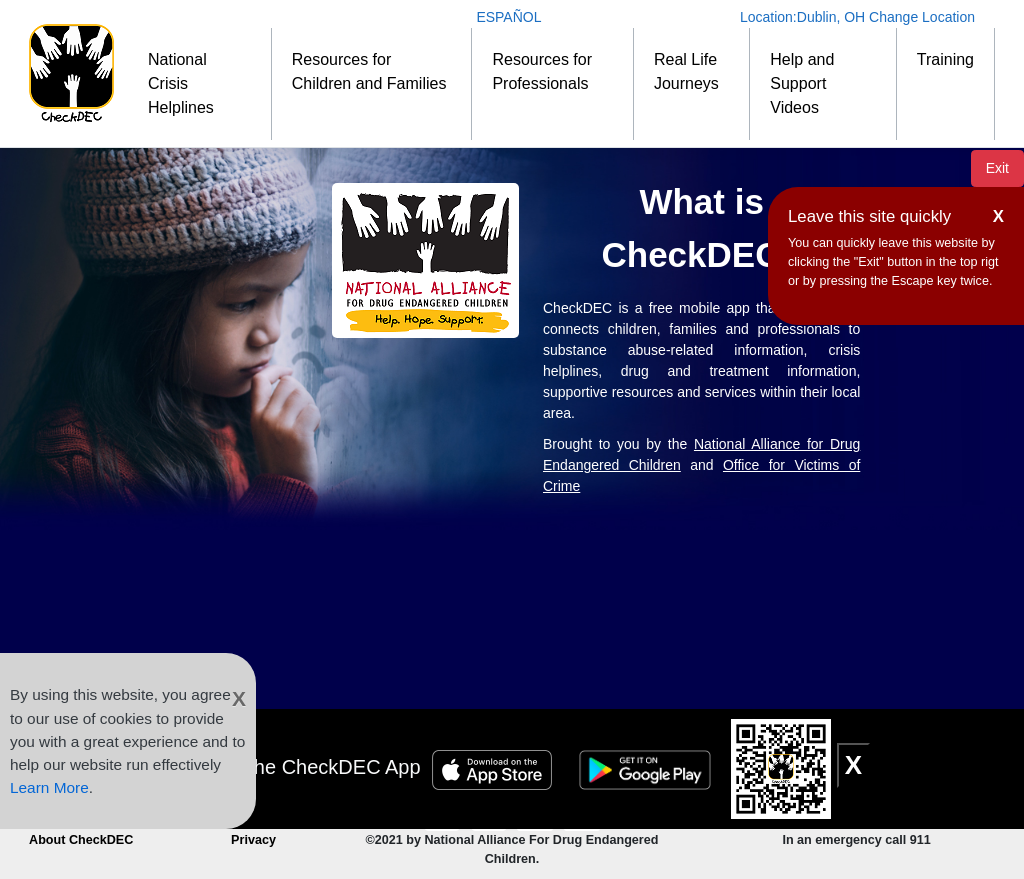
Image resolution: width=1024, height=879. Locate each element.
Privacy (253, 840)
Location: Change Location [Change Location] (857, 17)
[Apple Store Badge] (495, 767)
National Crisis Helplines (181, 83)
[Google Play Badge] (648, 767)
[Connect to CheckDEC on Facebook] (490, 812)
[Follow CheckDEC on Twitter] (537, 812)
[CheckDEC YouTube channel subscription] (444, 812)
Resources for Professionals (542, 71)
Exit (997, 168)
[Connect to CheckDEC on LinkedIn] (581, 812)
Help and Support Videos (802, 83)
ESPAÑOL (508, 17)
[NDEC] (425, 260)
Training (945, 59)
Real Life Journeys (686, 71)
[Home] (71, 73)
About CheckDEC (81, 840)
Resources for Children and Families (369, 71)
